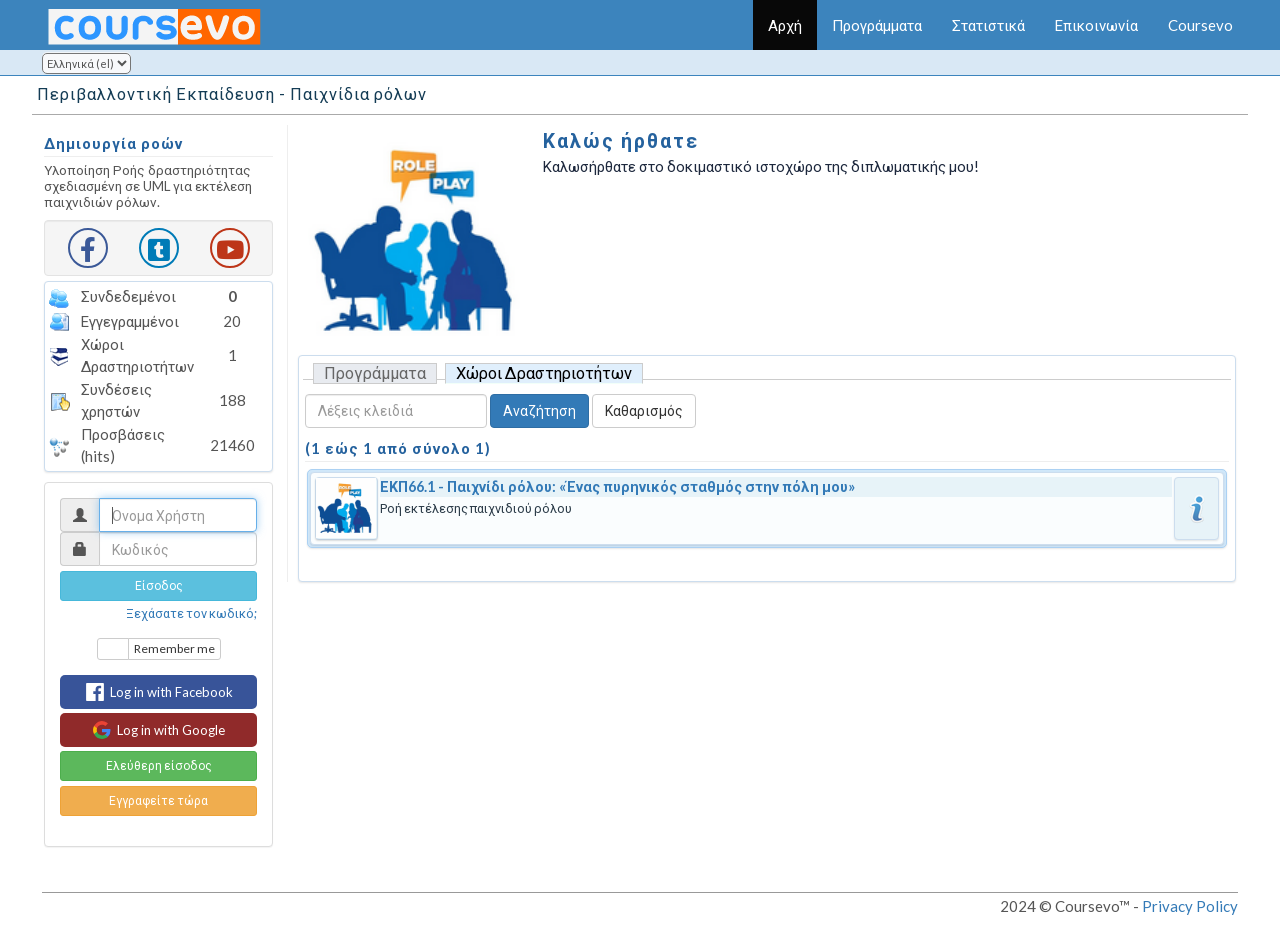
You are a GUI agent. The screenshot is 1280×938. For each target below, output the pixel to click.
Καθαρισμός (644, 410)
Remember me (174, 648)
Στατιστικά (988, 25)
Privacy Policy (1190, 906)
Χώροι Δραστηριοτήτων (544, 373)
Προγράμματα (877, 25)
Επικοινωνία (1096, 25)
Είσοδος (159, 585)
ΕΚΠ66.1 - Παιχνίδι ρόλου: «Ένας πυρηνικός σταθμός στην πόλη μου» (617, 486)
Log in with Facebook (159, 692)
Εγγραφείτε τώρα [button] (158, 800)
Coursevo (1200, 25)
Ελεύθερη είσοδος (159, 765)
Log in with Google (158, 730)
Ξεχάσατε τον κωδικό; (191, 613)
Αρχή (785, 25)
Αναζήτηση (539, 410)
